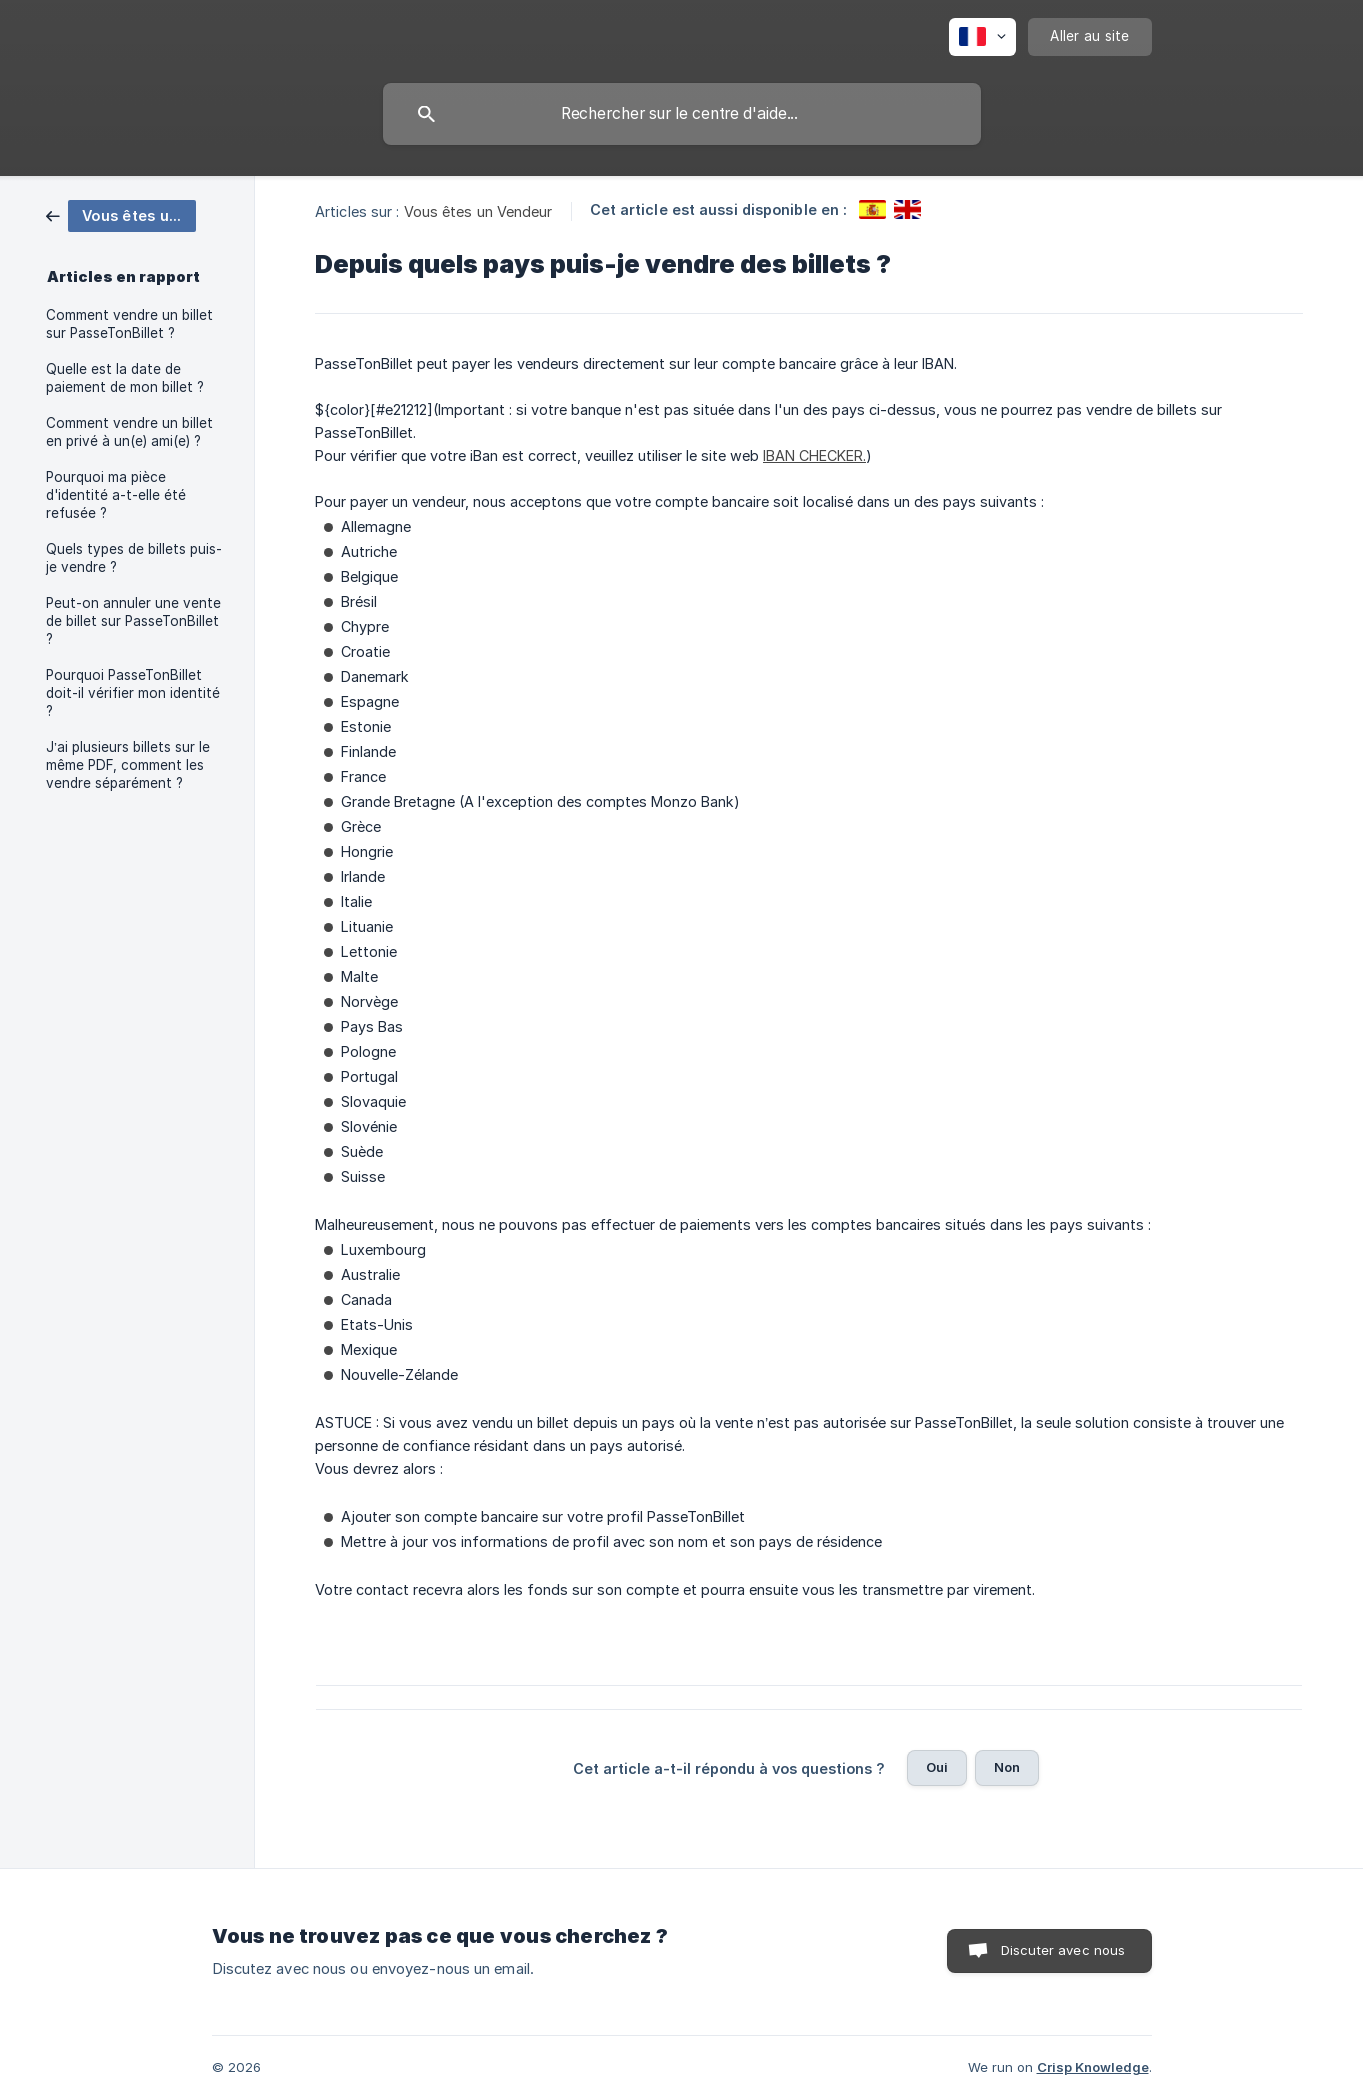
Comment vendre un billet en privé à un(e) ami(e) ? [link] (129, 432)
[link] (121, 214)
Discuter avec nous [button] (1063, 1950)
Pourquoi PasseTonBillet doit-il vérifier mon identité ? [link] (133, 693)
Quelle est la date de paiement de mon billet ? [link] (125, 378)
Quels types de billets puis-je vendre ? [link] (134, 558)
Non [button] (1007, 1767)
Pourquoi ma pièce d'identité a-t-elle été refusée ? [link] (116, 495)
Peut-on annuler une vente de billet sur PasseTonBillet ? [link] (133, 621)
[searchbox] (682, 114)
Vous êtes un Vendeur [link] (478, 211)
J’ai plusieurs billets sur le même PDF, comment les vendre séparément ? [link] (128, 765)
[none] (982, 37)
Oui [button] (937, 1767)
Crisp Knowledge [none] (1093, 2067)
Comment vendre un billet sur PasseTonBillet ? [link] (129, 324)
